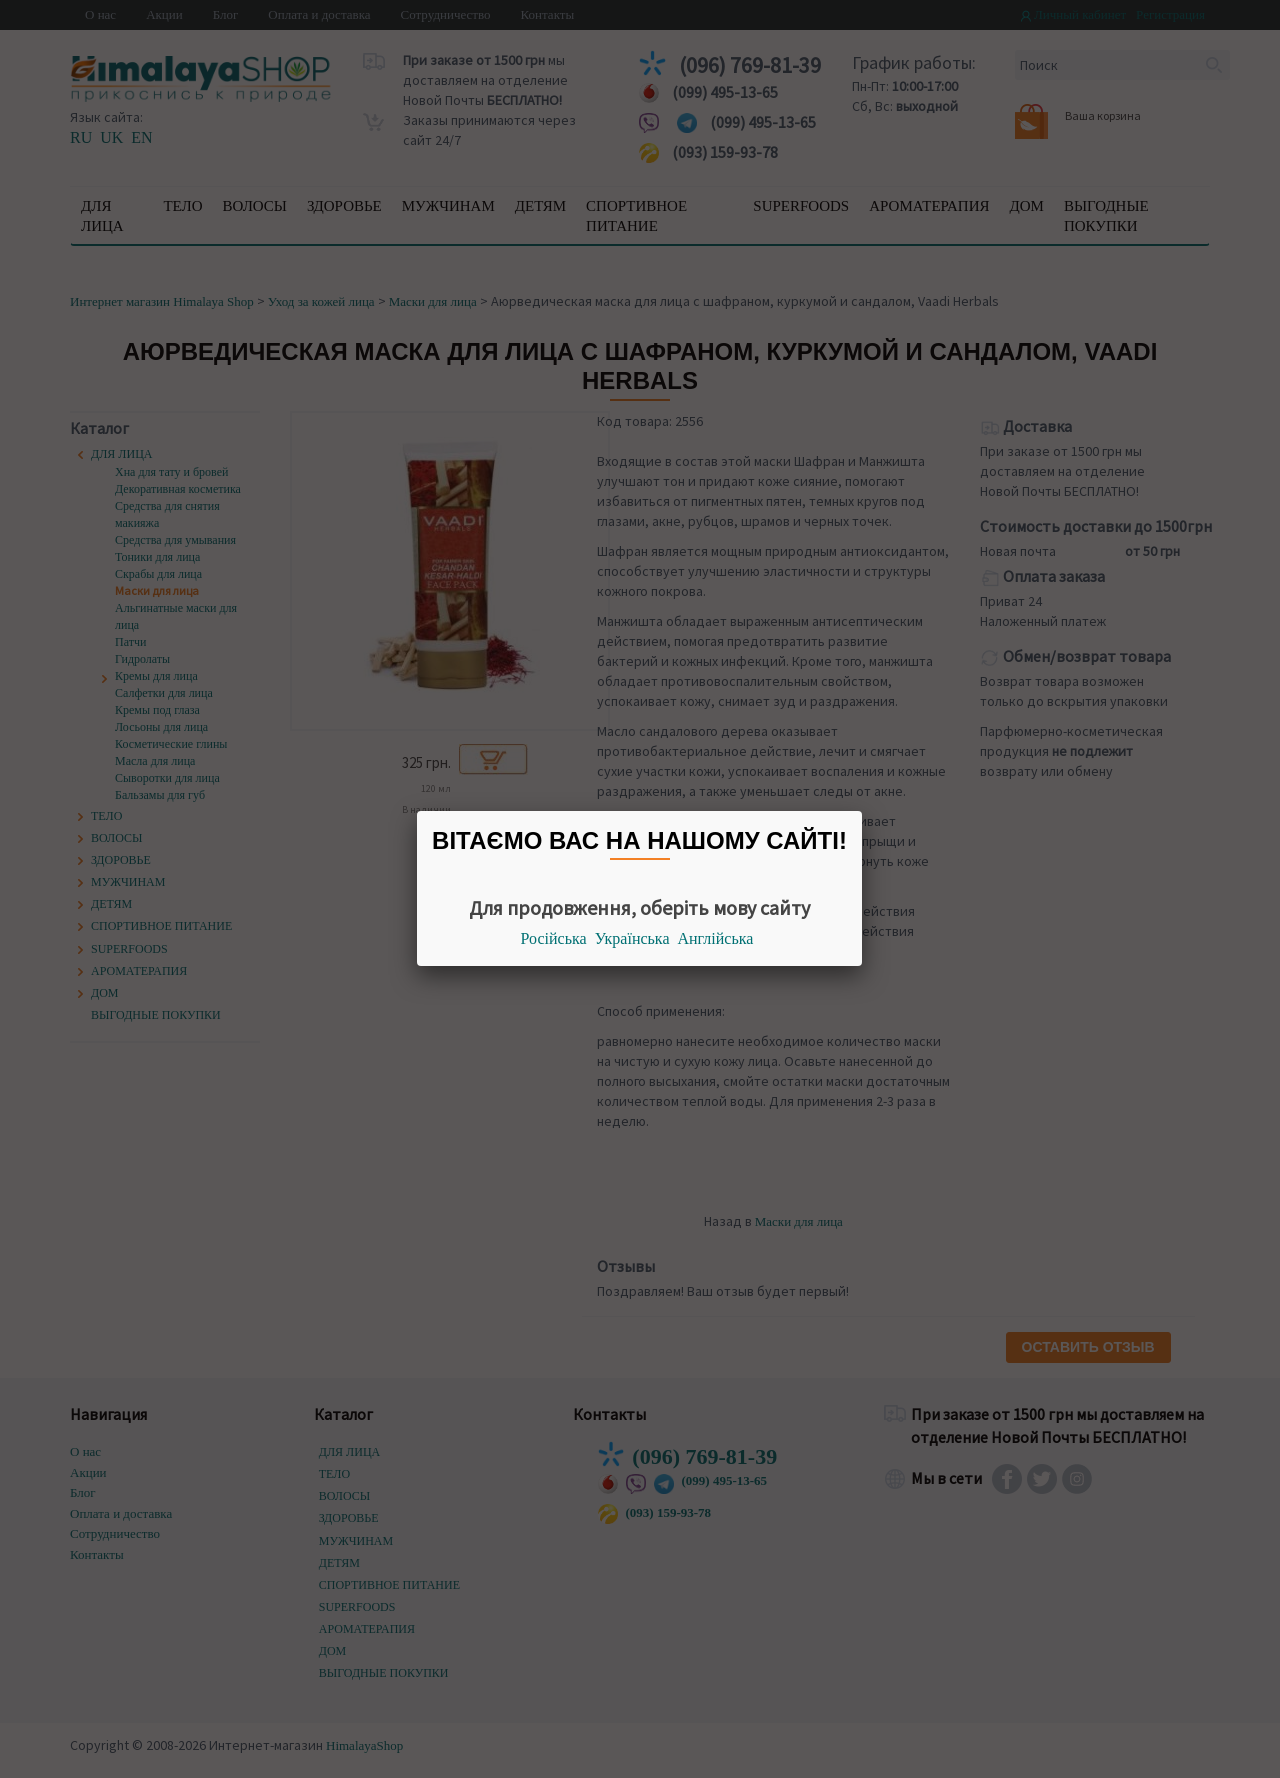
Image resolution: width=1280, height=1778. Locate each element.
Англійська (716, 938)
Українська (632, 938)
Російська (554, 938)
